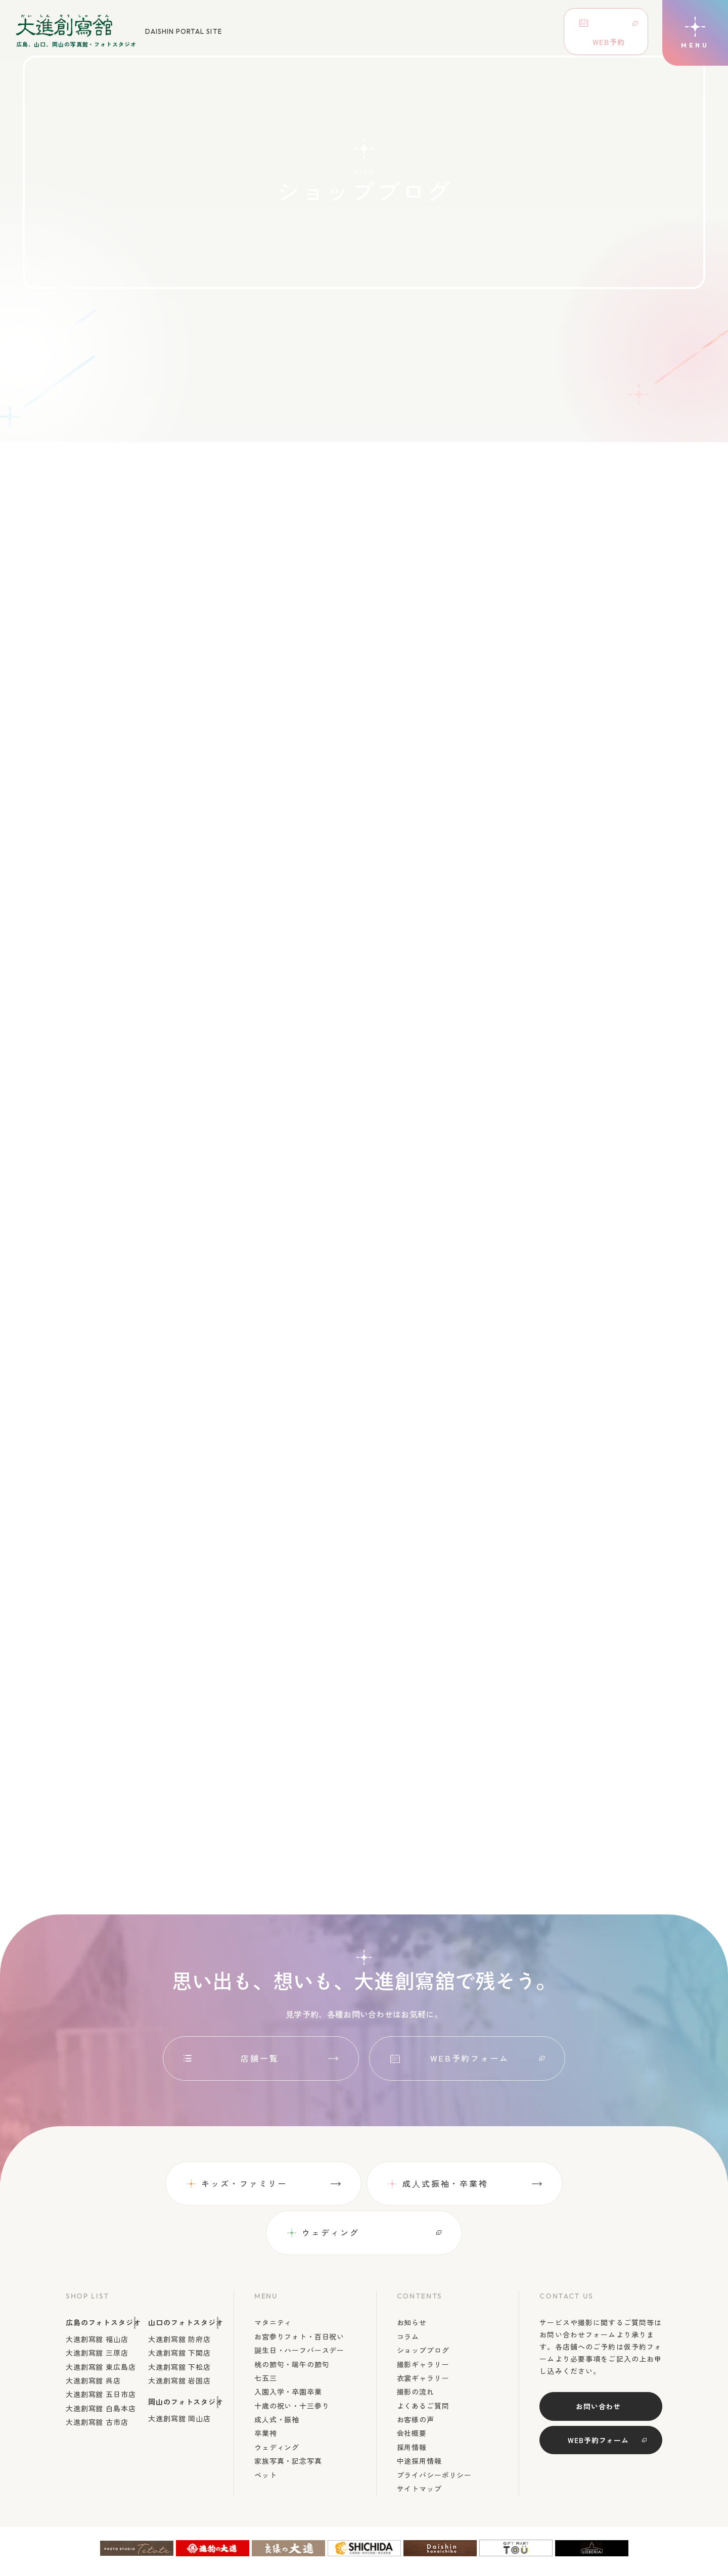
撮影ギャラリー (423, 2316)
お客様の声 (415, 2371)
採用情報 (412, 2399)
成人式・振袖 (276, 2371)
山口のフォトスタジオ (185, 2274)
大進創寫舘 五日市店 (100, 2346)
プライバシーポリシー (434, 2426)
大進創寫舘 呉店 (93, 2332)
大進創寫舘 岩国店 (179, 2332)
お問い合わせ (598, 2358)
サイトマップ (419, 2441)
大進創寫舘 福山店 (97, 2290)
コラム (408, 2288)
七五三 (265, 2329)
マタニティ (273, 2274)
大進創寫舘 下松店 (179, 2318)
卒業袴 (265, 2385)
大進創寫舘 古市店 (97, 2374)
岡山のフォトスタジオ (185, 2354)
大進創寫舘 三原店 (97, 2305)
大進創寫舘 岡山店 (179, 2370)
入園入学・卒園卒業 (288, 2343)
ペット (265, 2426)
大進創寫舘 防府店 (179, 2290)
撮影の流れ (415, 2343)
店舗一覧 (260, 2059)
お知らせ (412, 2274)
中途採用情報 (419, 2413)
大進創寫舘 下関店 (179, 2305)
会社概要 (412, 2385)
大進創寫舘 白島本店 (100, 2360)
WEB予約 (596, 27)
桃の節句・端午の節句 (291, 2316)
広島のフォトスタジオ (103, 2274)
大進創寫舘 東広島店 (100, 2318)
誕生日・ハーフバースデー (299, 2302)
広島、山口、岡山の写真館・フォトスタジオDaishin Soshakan (536, 2548)
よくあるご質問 (423, 2357)
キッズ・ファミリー (145, 2184)
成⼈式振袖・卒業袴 (345, 2184)
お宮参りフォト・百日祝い (299, 2288)
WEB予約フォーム (469, 2059)
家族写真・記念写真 (288, 2413)
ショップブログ (423, 2302)
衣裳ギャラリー (423, 2329)
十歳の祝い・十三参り (291, 2357)
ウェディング (531, 2184)
